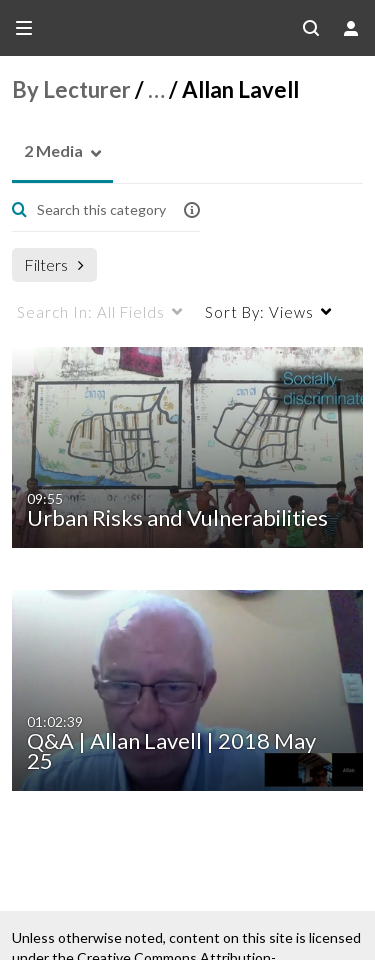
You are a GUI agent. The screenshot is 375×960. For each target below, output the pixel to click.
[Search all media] (311, 28)
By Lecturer (71, 89)
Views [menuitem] (259, 312)
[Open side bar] (24, 28)
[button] (47, 151)
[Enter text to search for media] (100, 210)
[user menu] (351, 28)
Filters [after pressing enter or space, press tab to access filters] (54, 264)
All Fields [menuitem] (91, 312)
